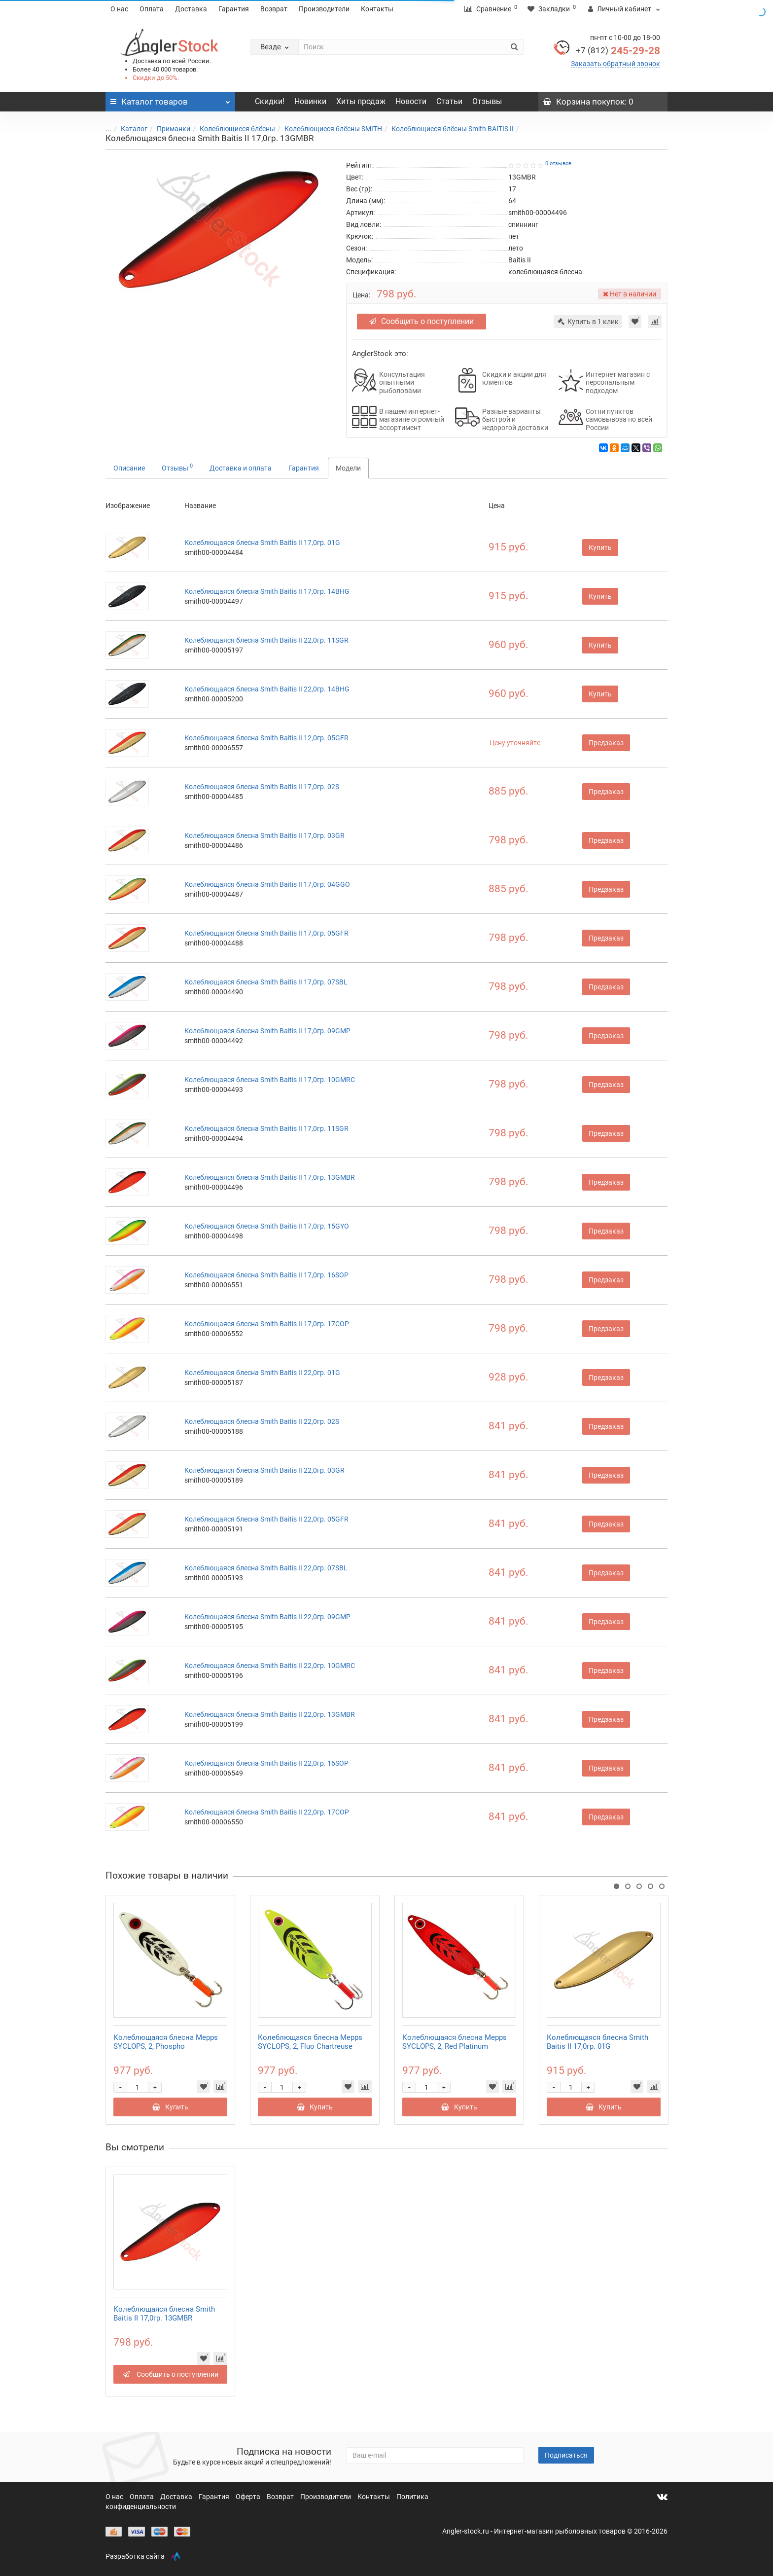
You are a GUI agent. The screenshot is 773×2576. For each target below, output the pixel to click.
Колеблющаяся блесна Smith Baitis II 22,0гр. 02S (261, 1421)
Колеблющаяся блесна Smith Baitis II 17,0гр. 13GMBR (269, 1177)
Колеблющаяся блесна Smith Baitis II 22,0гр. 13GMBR (269, 1714)
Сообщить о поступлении (421, 321)
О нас (119, 9)
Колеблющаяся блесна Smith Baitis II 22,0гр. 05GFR (266, 1519)
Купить (600, 547)
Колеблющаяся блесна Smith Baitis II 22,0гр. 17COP (266, 1812)
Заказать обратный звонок (615, 64)
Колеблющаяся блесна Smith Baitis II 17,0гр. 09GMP (267, 1031)
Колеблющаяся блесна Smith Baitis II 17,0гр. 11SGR (266, 1128)
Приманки (167, 129)
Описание (129, 468)
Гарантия (233, 9)
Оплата (152, 9)
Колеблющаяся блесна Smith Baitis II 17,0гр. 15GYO (266, 1226)
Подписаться (566, 2455)
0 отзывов (558, 163)
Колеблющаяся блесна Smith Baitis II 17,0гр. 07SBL (266, 982)
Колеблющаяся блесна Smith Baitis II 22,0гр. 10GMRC (269, 1665)
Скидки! (269, 101)
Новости (410, 101)
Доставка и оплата (241, 468)
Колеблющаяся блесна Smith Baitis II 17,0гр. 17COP (266, 1324)
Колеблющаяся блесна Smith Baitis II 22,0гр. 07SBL (266, 1568)
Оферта (249, 2497)
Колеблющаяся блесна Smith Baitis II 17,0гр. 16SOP (266, 1275)
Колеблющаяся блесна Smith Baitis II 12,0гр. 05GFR (266, 738)
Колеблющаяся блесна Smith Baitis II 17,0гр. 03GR (264, 835)
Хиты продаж (361, 101)
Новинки (310, 101)
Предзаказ (606, 743)
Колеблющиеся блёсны (231, 129)
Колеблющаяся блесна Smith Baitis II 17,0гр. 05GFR (266, 933)
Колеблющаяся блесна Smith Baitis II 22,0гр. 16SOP (266, 1763)
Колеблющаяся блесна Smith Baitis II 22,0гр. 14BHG (267, 689)
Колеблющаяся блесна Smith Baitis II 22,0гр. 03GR (264, 1470)
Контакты (377, 9)
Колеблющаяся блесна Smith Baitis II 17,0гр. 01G (262, 542)
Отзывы (487, 101)
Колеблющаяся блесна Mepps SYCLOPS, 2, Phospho (165, 2042)
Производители (324, 9)
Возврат (273, 9)
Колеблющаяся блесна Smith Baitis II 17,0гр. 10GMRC (269, 1080)
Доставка (191, 9)
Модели (348, 468)
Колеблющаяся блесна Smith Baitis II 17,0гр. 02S (261, 787)
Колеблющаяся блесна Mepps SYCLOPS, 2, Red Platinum (454, 2042)
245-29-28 (618, 51)
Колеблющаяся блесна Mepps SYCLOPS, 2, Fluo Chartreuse (310, 2042)
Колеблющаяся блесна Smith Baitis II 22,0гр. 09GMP (267, 1617)
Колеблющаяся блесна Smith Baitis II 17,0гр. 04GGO (267, 884)
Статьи (449, 101)
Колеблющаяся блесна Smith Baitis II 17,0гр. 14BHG (267, 591)
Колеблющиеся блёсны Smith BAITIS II (447, 129)
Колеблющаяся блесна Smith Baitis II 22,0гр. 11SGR (266, 640)
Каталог (128, 129)
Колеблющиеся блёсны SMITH (327, 129)
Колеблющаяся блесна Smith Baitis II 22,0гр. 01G (262, 1373)
